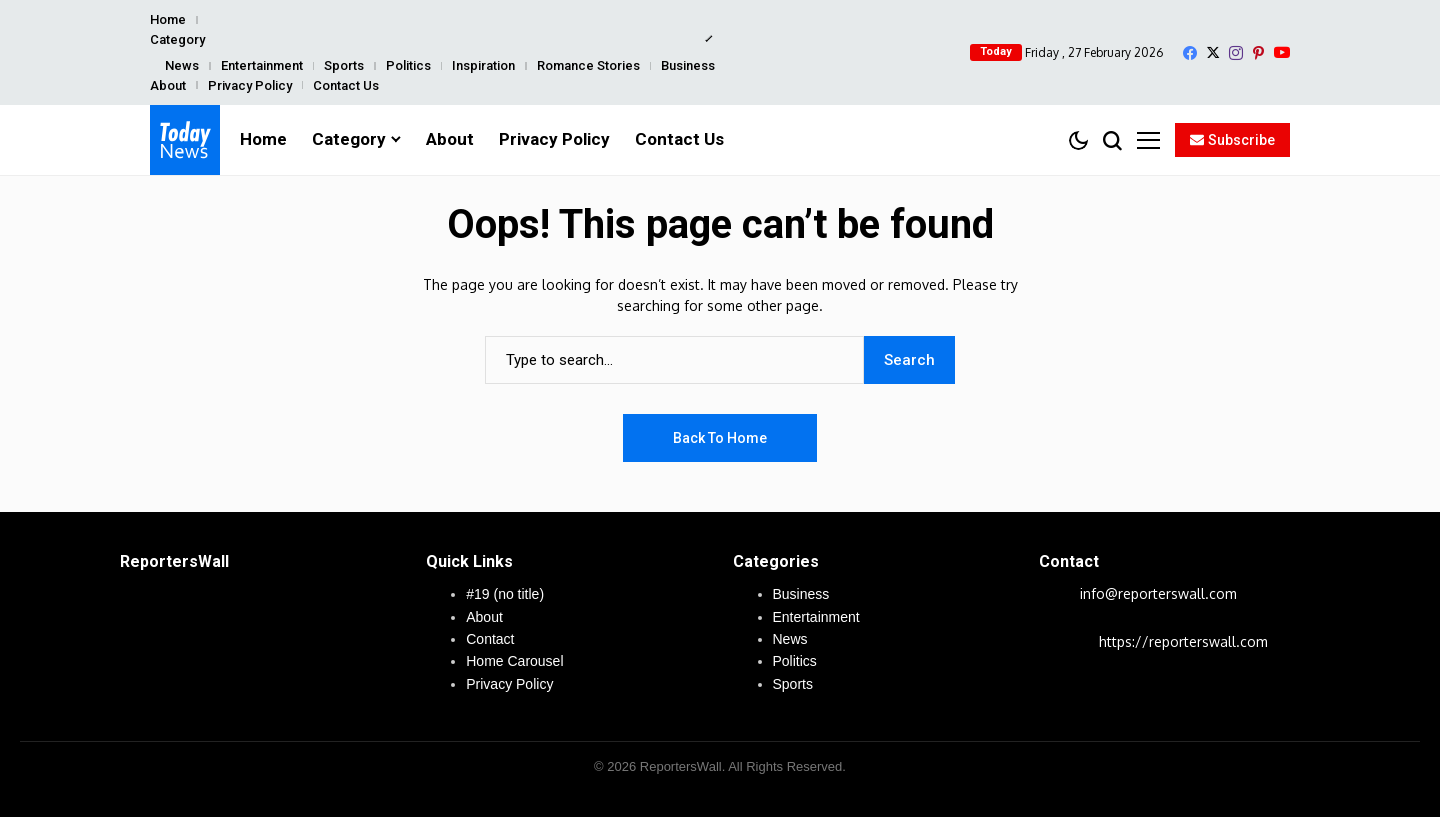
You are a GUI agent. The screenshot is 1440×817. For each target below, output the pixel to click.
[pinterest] (1258, 53)
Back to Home (720, 438)
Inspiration (483, 65)
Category (177, 39)
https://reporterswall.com (1183, 641)
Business (688, 65)
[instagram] (1236, 53)
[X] (1213, 52)
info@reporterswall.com (1158, 593)
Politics (408, 65)
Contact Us (346, 85)
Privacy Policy (250, 85)
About (168, 85)
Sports (344, 65)
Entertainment (262, 65)
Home (168, 19)
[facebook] (1190, 53)
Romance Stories (588, 65)
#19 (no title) (505, 594)
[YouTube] (1282, 52)
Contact (490, 639)
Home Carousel (514, 661)
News (182, 65)
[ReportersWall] (185, 140)
